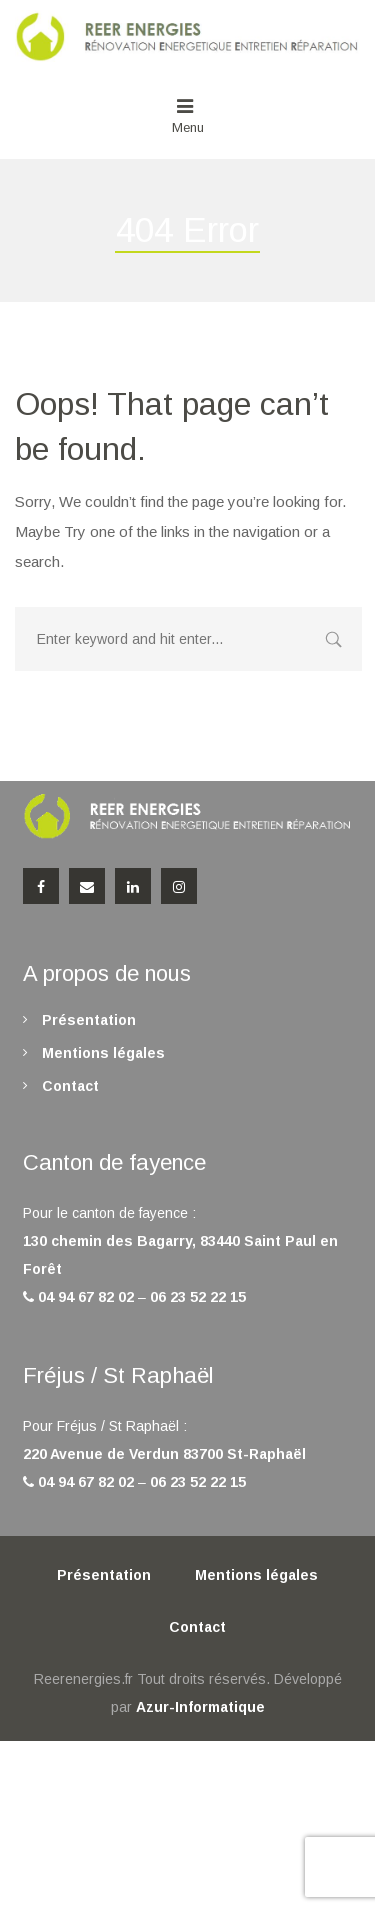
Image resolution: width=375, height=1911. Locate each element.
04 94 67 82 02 (86, 1297)
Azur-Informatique (200, 1707)
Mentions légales (103, 1053)
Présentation (89, 1020)
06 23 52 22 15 (198, 1297)
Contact (70, 1086)
